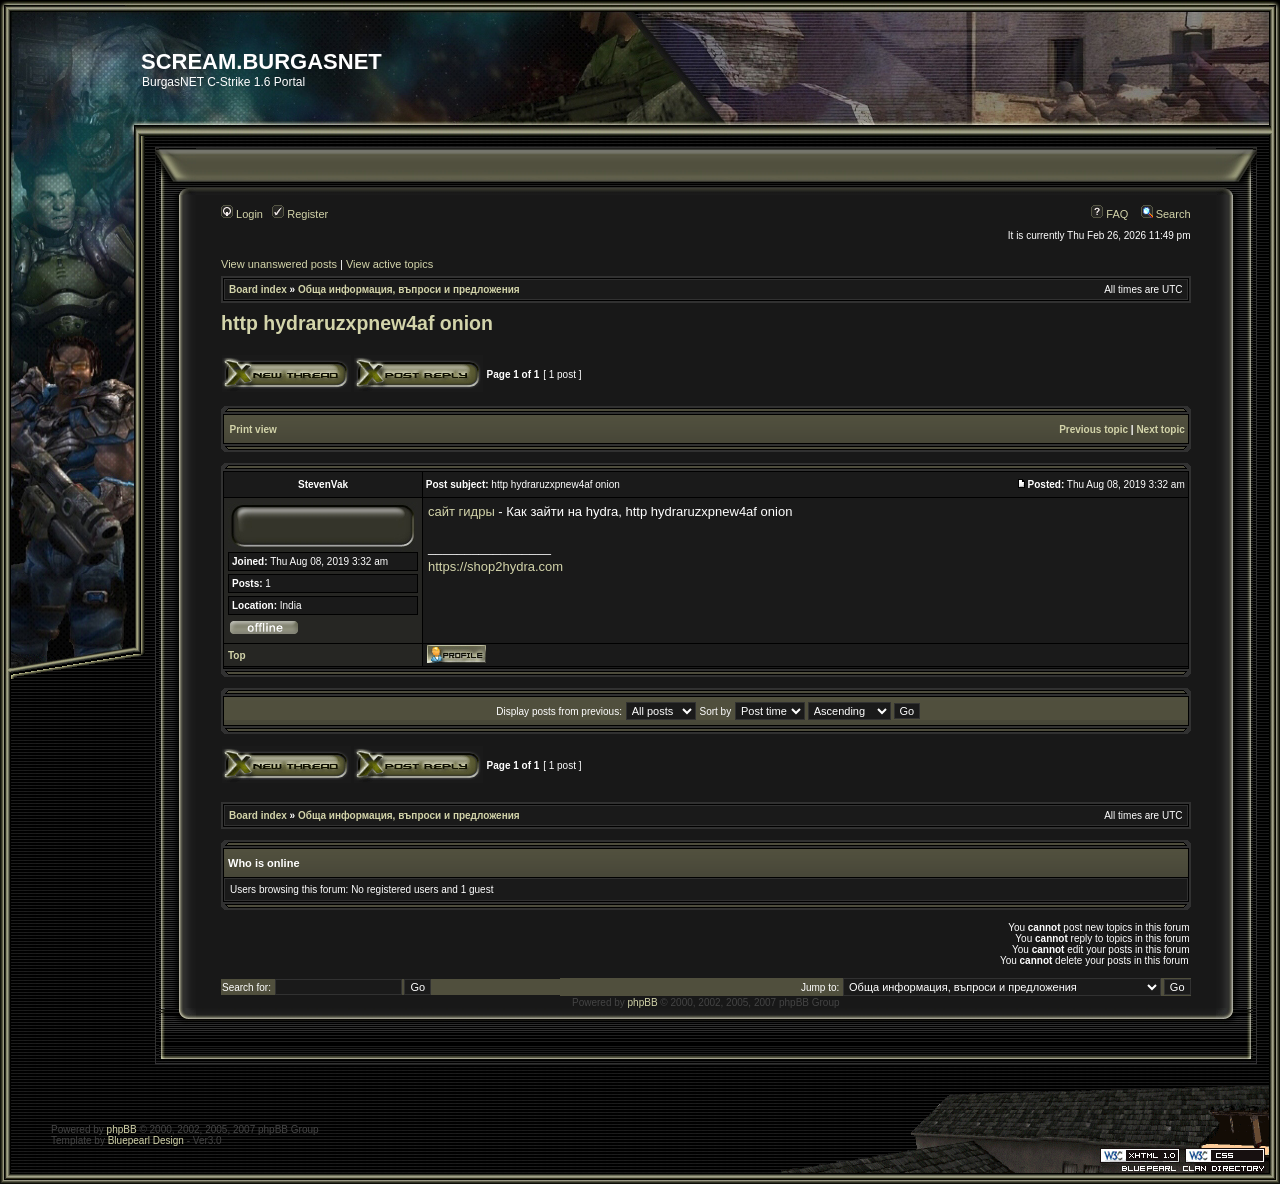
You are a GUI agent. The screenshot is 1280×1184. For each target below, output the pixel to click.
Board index (258, 289)
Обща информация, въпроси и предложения (409, 289)
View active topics (389, 264)
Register (300, 214)
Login (242, 214)
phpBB (643, 1002)
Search (1166, 214)
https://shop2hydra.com (495, 566)
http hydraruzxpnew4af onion (357, 323)
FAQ (1109, 214)
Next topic (1160, 429)
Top (237, 655)
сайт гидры (461, 511)
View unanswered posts (279, 264)
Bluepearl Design (146, 1140)
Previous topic (1093, 429)
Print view (253, 429)
